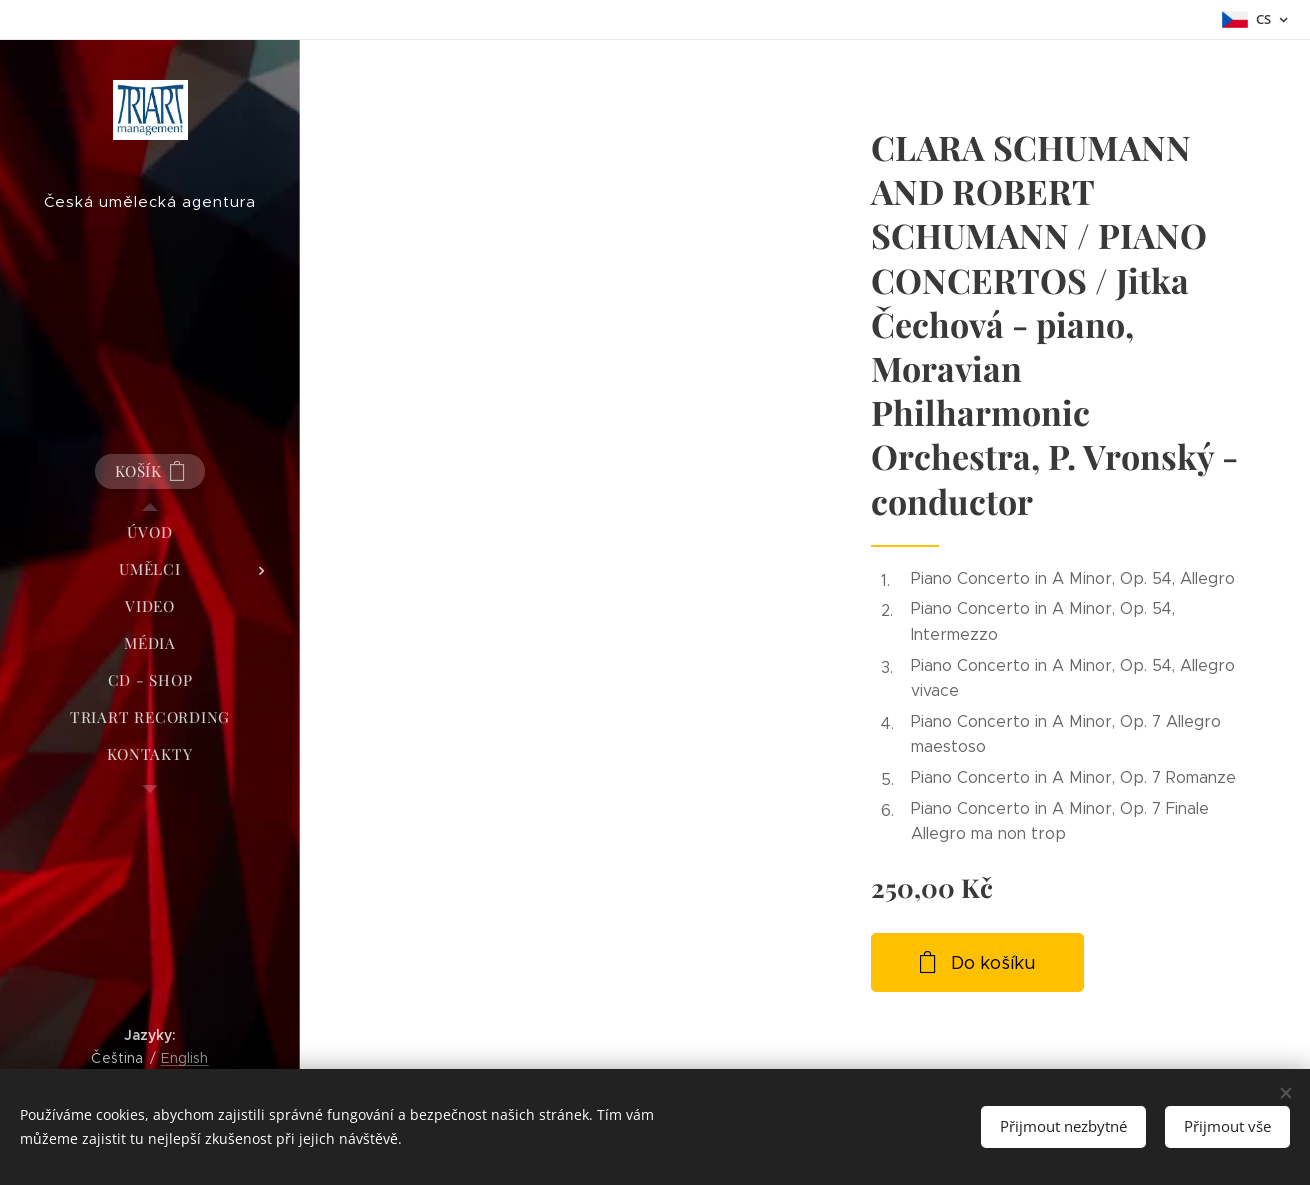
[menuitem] (150, 532)
